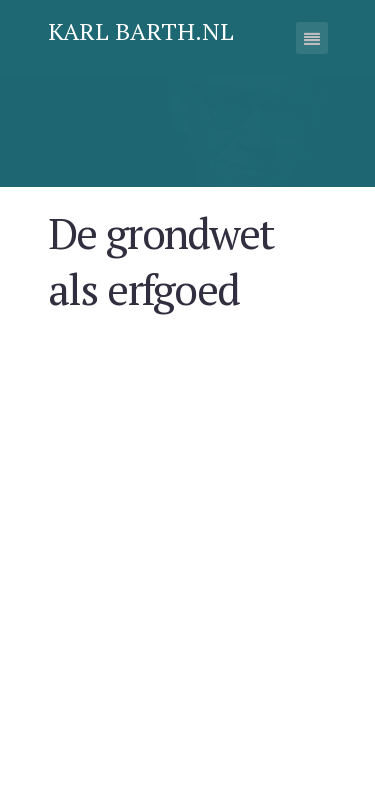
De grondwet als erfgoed (176, 254)
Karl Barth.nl (141, 31)
